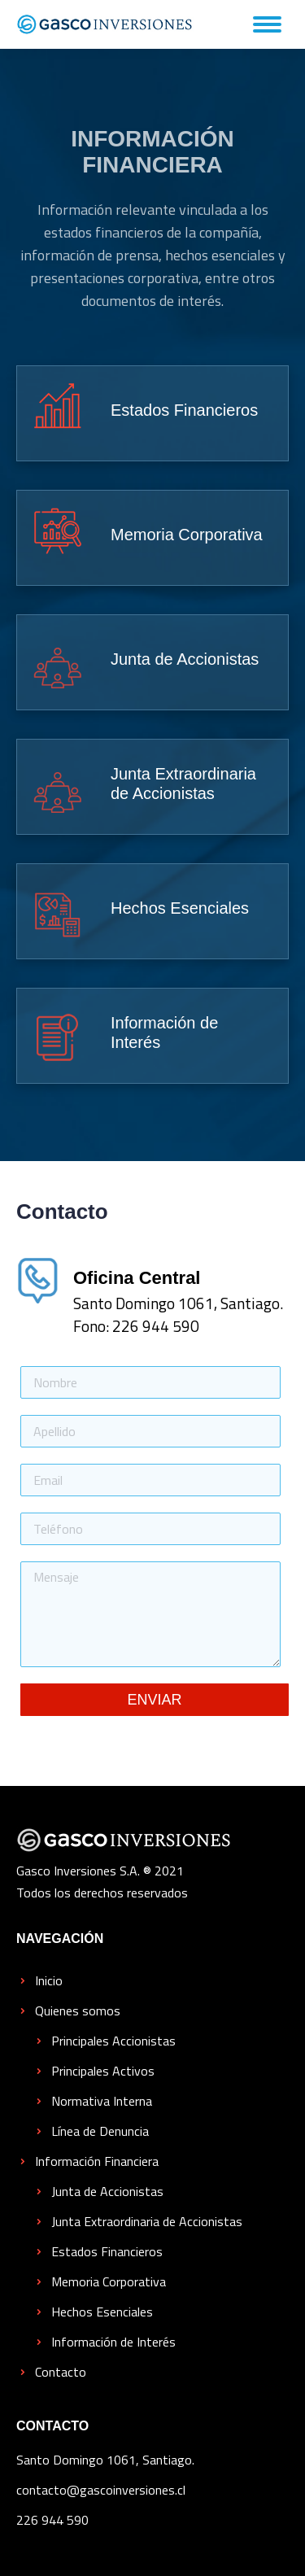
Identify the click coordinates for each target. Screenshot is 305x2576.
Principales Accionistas (113, 2040)
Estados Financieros (107, 2251)
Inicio (49, 1980)
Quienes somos (77, 2010)
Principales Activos (103, 2070)
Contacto (60, 2372)
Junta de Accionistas (107, 2191)
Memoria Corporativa (108, 2281)
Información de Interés (113, 2341)
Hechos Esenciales (102, 2311)
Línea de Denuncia (100, 2131)
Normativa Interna (101, 2101)
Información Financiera (97, 2161)
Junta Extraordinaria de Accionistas (146, 2221)
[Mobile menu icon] (267, 24)
